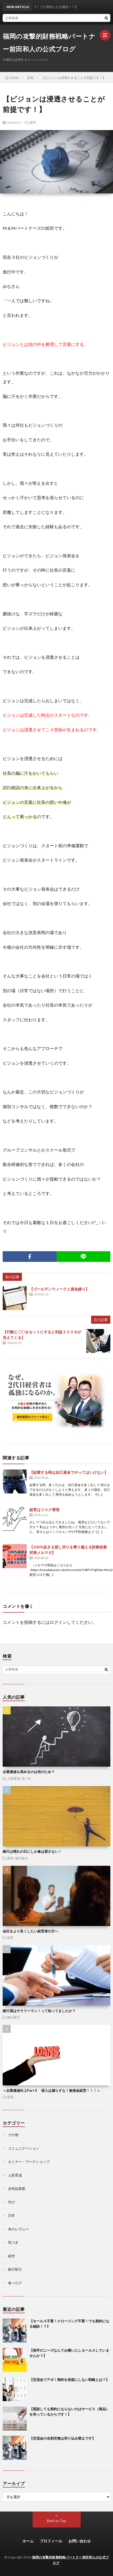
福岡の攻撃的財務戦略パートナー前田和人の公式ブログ (49, 42)
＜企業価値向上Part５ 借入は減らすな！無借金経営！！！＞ (51, 2090)
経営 (33, 122)
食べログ (15, 2283)
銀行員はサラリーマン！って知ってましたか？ (39, 2011)
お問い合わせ (79, 2541)
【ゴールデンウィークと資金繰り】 (59, 1289)
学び (11, 2202)
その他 (13, 2135)
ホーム (28, 2541)
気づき (26, 1778)
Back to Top (56, 2521)
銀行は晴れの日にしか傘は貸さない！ (32, 1851)
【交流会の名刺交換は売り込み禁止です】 (62, 2438)
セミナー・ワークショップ (29, 2161)
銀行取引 (21, 1858)
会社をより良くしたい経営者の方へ (30, 1931)
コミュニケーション (23, 2148)
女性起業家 (16, 2188)
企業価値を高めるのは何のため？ (29, 1772)
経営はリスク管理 (44, 1509)
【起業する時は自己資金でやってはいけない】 (68, 1472)
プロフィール (51, 2541)
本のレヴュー (18, 2229)
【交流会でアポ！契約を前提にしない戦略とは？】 (69, 2379)
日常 (11, 2215)
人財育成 (13, 1778)
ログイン (58, 1622)
